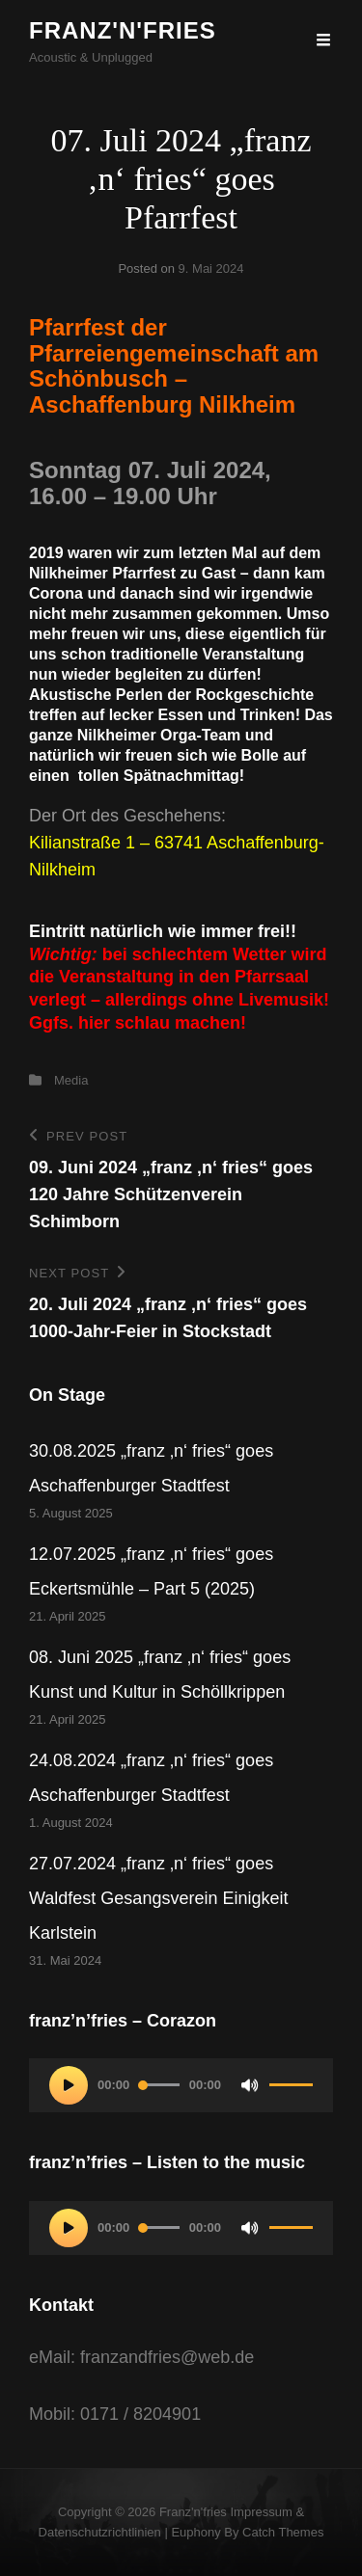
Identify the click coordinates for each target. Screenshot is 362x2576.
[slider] (159, 2084)
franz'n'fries (122, 30)
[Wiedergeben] (68, 2085)
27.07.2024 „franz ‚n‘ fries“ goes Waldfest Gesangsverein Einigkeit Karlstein (158, 1898)
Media (71, 1080)
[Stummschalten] (250, 2085)
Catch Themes (282, 2532)
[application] (181, 2085)
